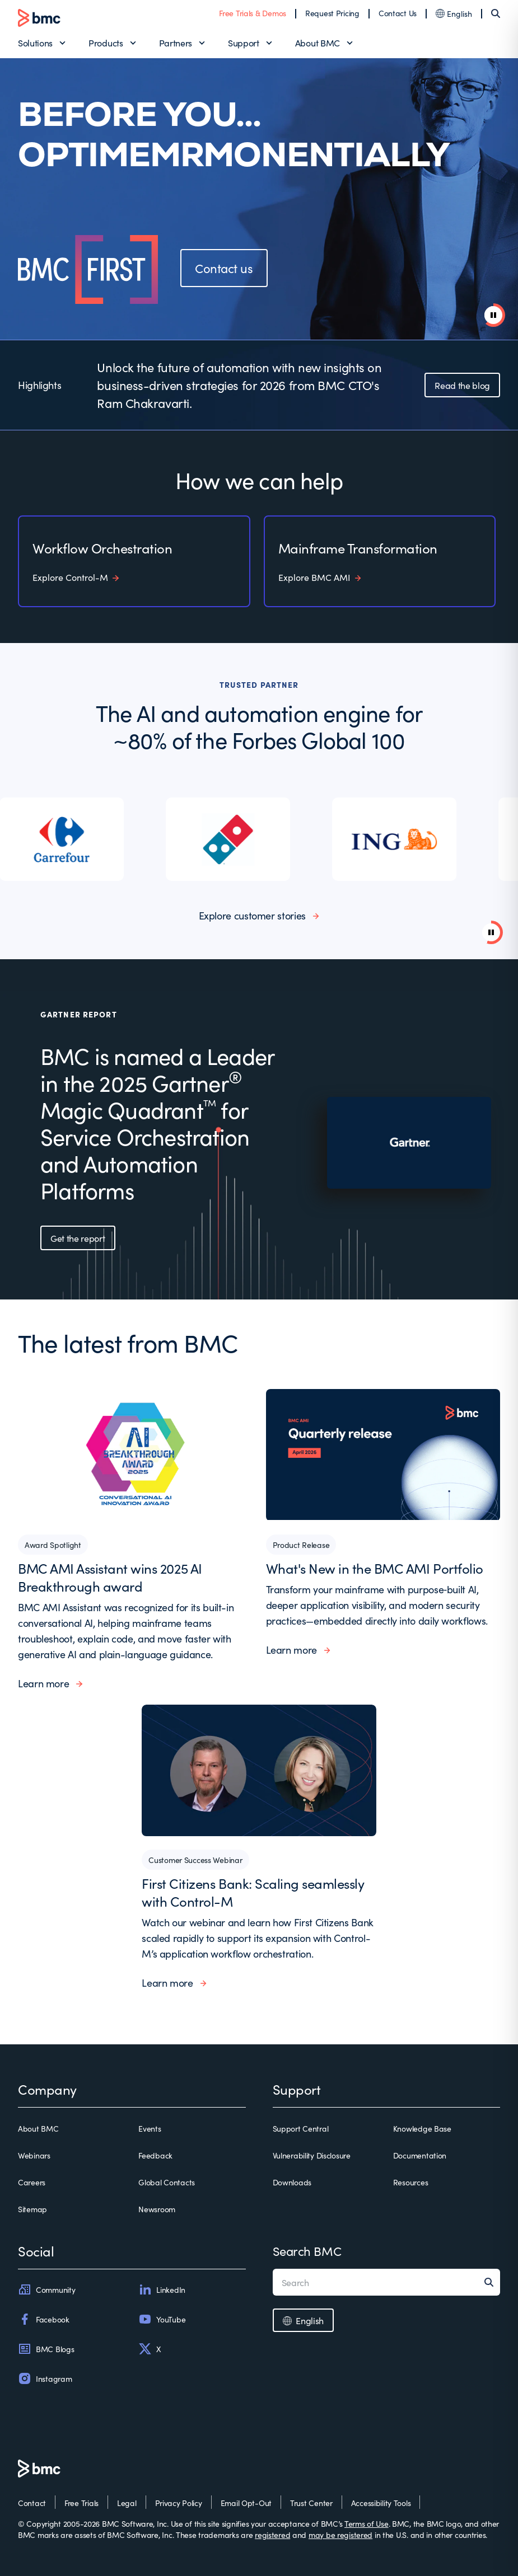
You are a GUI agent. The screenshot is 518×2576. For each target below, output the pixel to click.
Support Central (301, 2128)
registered (272, 2534)
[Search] (495, 13)
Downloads (292, 2182)
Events (149, 2128)
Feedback (155, 2155)
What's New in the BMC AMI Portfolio (374, 1568)
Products (105, 42)
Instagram (45, 2378)
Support (243, 42)
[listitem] (83, 839)
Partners (175, 42)
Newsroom (156, 2208)
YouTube (161, 2319)
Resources (410, 2182)
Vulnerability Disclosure (312, 2155)
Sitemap (32, 2208)
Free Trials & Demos (252, 12)
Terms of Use (366, 2523)
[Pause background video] (491, 932)
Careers (31, 2182)
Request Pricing (332, 12)
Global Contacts (166, 2182)
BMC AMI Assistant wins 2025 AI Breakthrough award (110, 1577)
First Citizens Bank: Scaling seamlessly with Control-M (253, 1892)
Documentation (419, 2155)
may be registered (340, 2534)
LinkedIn (161, 2289)
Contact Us (398, 12)
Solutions (35, 42)
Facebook (43, 2319)
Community (46, 2289)
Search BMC (307, 2250)
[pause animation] (493, 315)
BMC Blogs (46, 2349)
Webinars (34, 2155)
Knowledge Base (422, 2128)
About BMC (317, 42)
